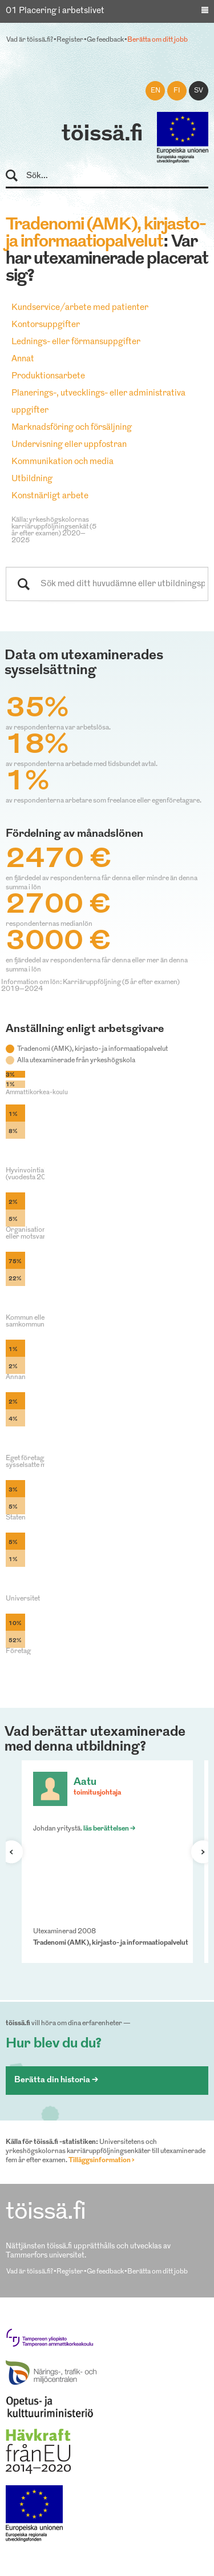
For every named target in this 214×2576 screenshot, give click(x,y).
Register (69, 40)
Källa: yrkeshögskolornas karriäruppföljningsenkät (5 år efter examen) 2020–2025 (53, 530)
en (155, 90)
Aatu (85, 1782)
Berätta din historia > (56, 2080)
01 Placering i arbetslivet (55, 11)
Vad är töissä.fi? (29, 40)
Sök (17, 176)
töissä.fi (102, 134)
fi (176, 90)
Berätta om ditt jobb (157, 40)
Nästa (197, 1852)
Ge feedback (105, 40)
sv (198, 90)
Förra (16, 1852)
